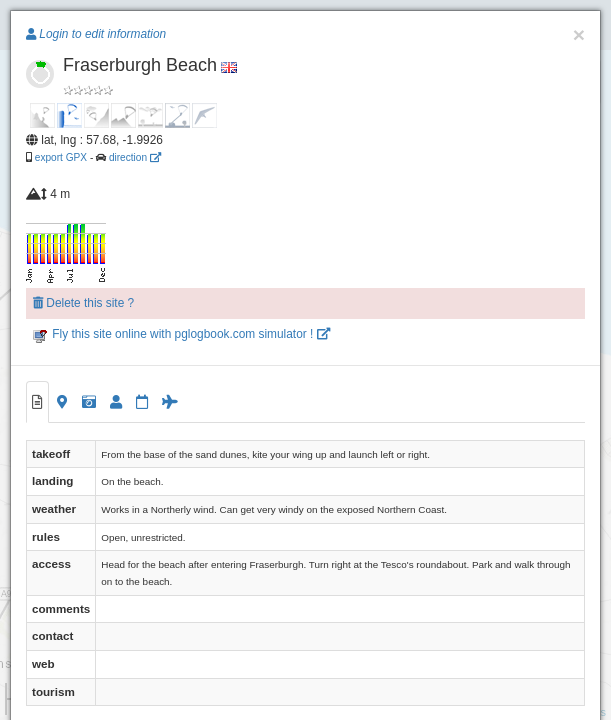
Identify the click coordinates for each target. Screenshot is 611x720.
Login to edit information (96, 34)
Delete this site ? (83, 303)
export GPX (61, 157)
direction (135, 157)
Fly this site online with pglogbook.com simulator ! (181, 334)
